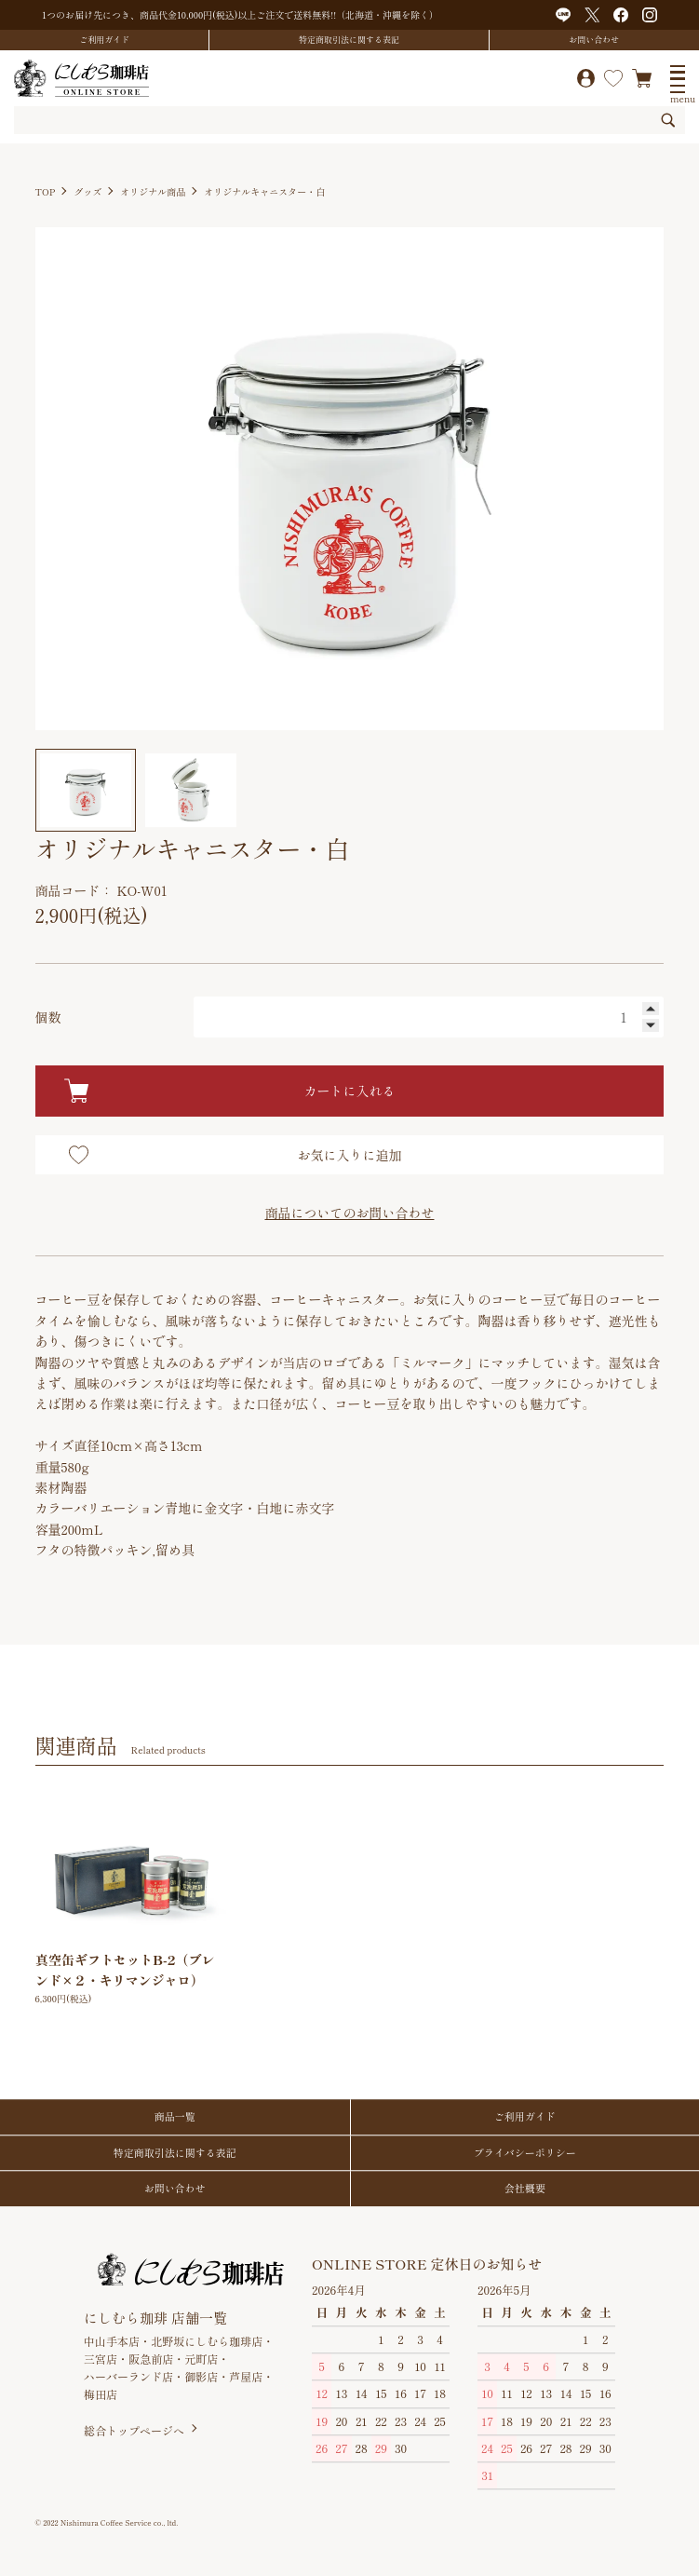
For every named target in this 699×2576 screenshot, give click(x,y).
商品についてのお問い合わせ (349, 1212)
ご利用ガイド (104, 40)
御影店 (201, 2376)
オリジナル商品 (152, 191)
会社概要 (524, 2187)
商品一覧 (175, 2115)
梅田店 (100, 2394)
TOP (45, 191)
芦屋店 (245, 2376)
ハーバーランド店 (128, 2376)
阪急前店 (150, 2358)
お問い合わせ (594, 40)
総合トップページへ (134, 2431)
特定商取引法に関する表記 (349, 40)
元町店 (201, 2358)
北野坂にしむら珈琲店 (206, 2341)
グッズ (87, 191)
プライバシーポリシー (525, 2152)
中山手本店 (112, 2341)
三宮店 (100, 2358)
